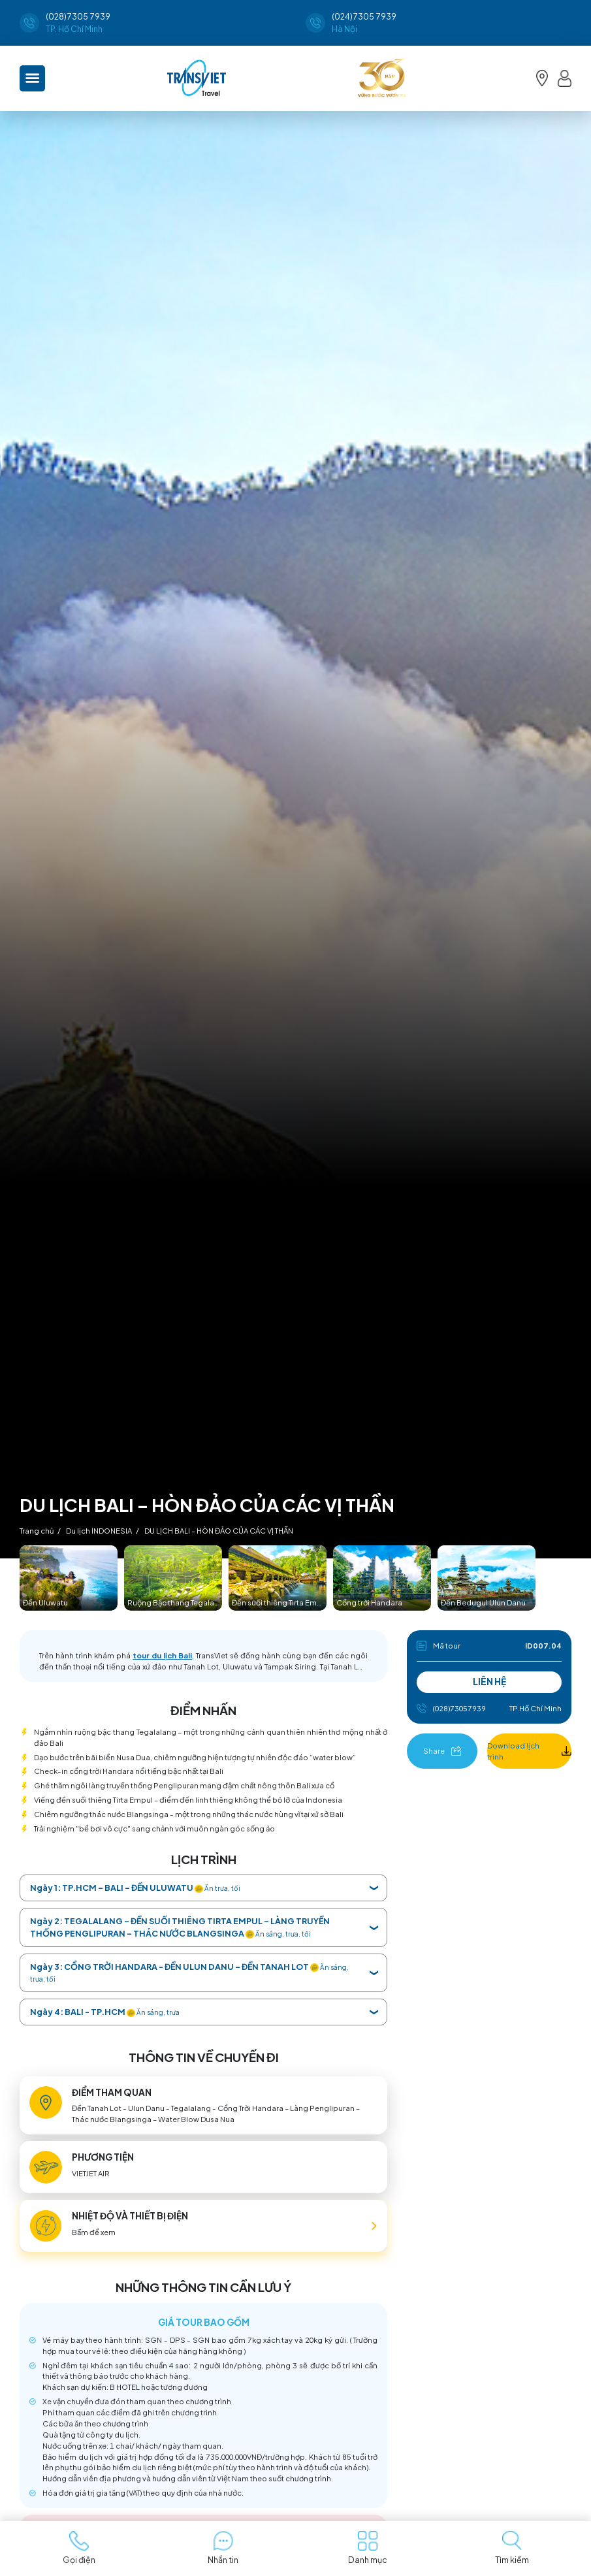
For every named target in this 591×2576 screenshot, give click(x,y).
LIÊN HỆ (489, 1681)
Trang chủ (37, 1530)
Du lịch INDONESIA (99, 1530)
